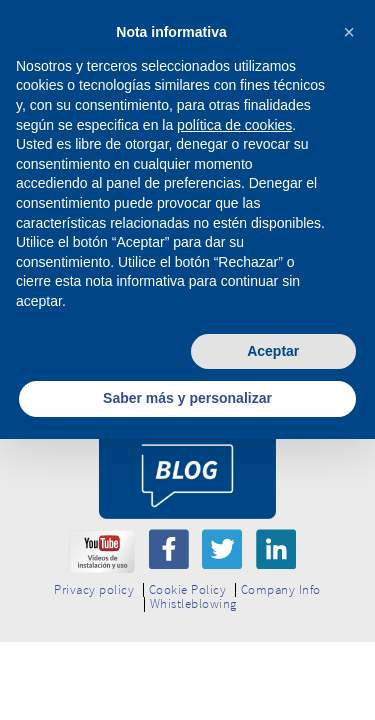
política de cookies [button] (234, 125)
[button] (349, 32)
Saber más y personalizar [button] (187, 398)
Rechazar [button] (102, 351)
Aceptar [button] (273, 351)
